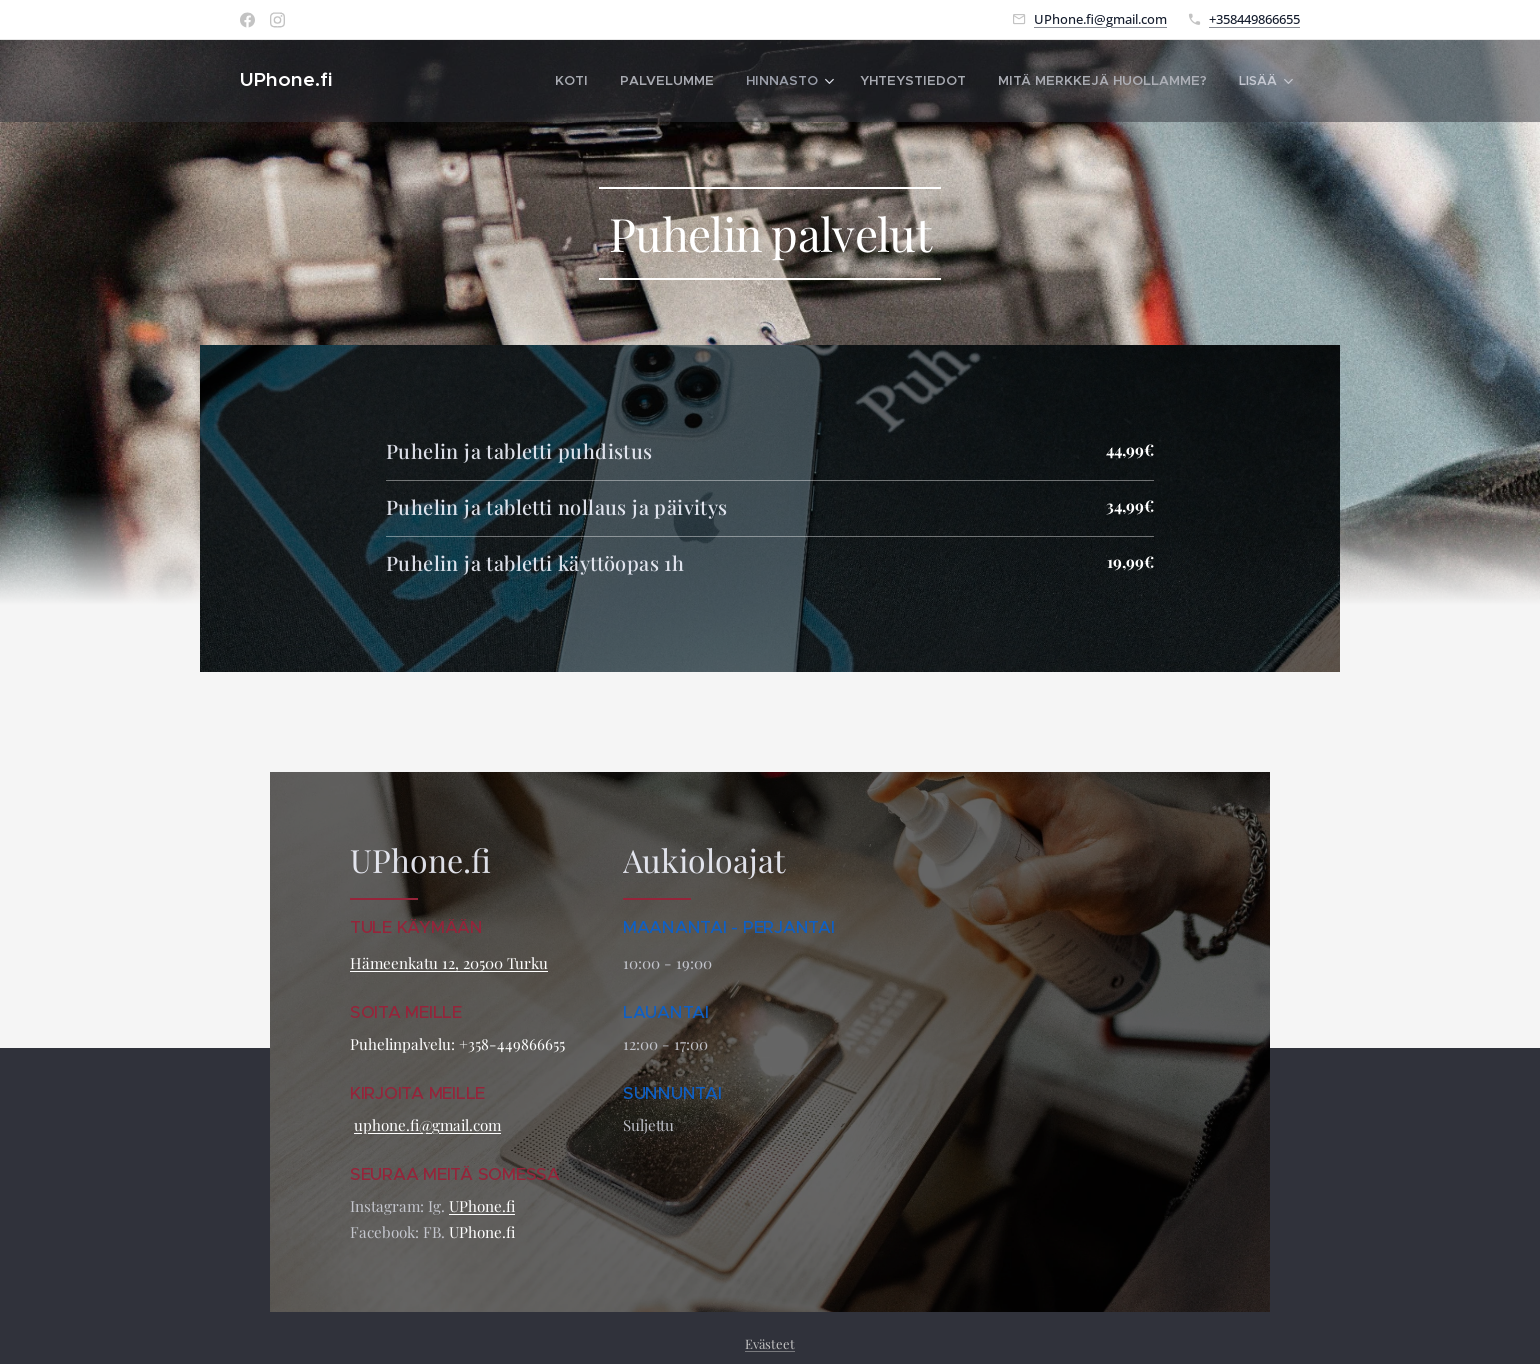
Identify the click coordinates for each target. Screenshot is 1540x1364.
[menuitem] (509, 81)
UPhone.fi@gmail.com (1100, 19)
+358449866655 (1254, 19)
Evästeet (770, 1343)
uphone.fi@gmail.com (427, 1125)
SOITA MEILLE (408, 1012)
